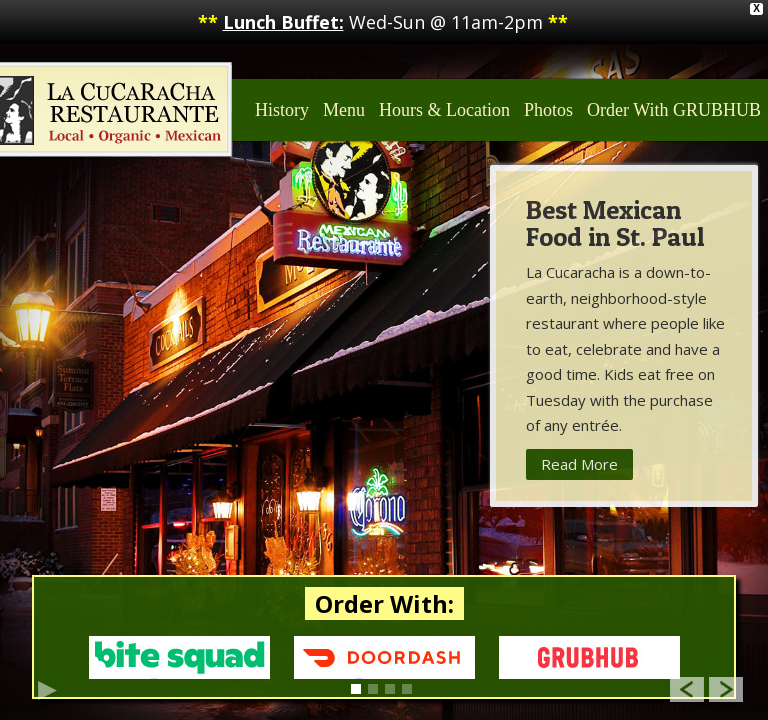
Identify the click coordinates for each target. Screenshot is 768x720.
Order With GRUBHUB (674, 110)
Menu (344, 110)
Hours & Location (444, 110)
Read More (579, 464)
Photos (548, 110)
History (282, 110)
